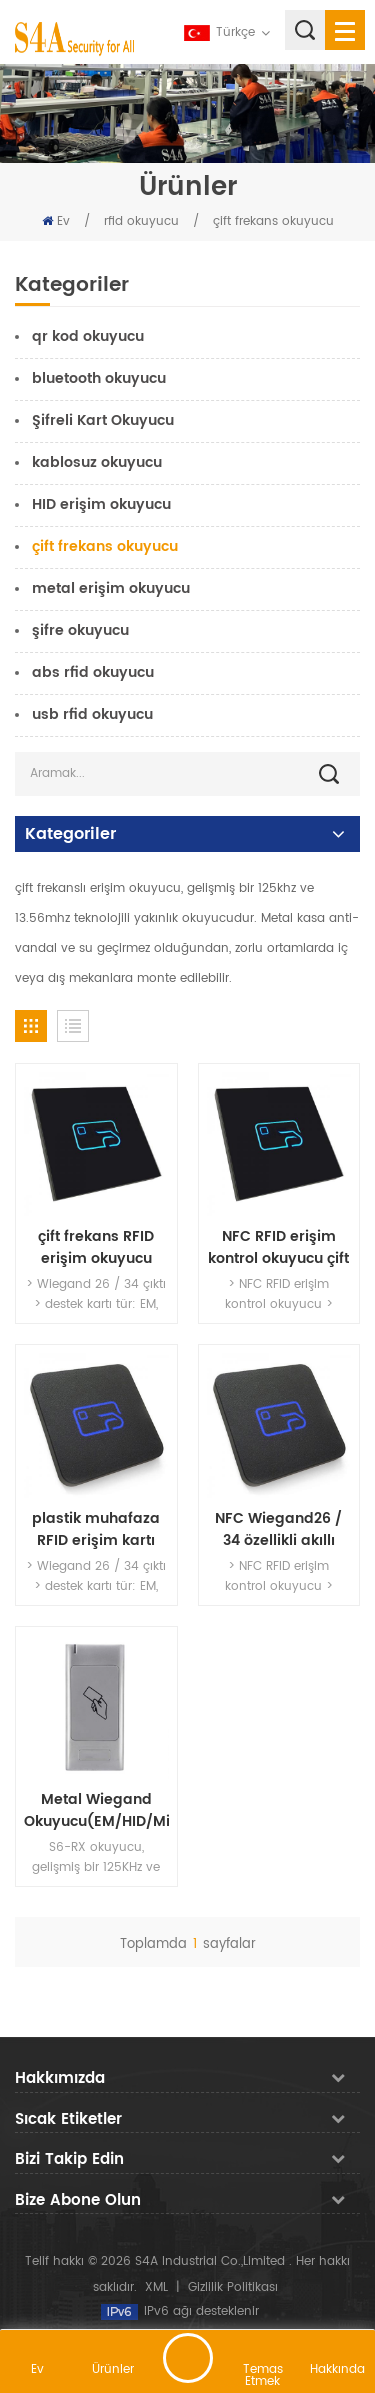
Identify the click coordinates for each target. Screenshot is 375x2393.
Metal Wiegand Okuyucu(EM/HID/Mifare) (96, 1811)
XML (156, 2287)
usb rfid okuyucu (92, 714)
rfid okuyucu (141, 221)
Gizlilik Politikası (233, 2287)
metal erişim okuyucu (111, 588)
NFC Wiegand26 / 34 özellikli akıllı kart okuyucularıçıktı (278, 1530)
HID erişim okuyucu (101, 504)
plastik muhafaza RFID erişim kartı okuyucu (96, 1530)
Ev (56, 221)
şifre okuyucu (80, 630)
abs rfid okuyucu (93, 672)
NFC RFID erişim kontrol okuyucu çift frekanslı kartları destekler (278, 1248)
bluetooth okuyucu (99, 378)
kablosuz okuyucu (97, 462)
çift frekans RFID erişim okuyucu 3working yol (96, 1248)
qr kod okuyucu (88, 336)
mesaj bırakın (188, 2358)
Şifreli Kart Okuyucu (103, 420)
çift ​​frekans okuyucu (273, 221)
